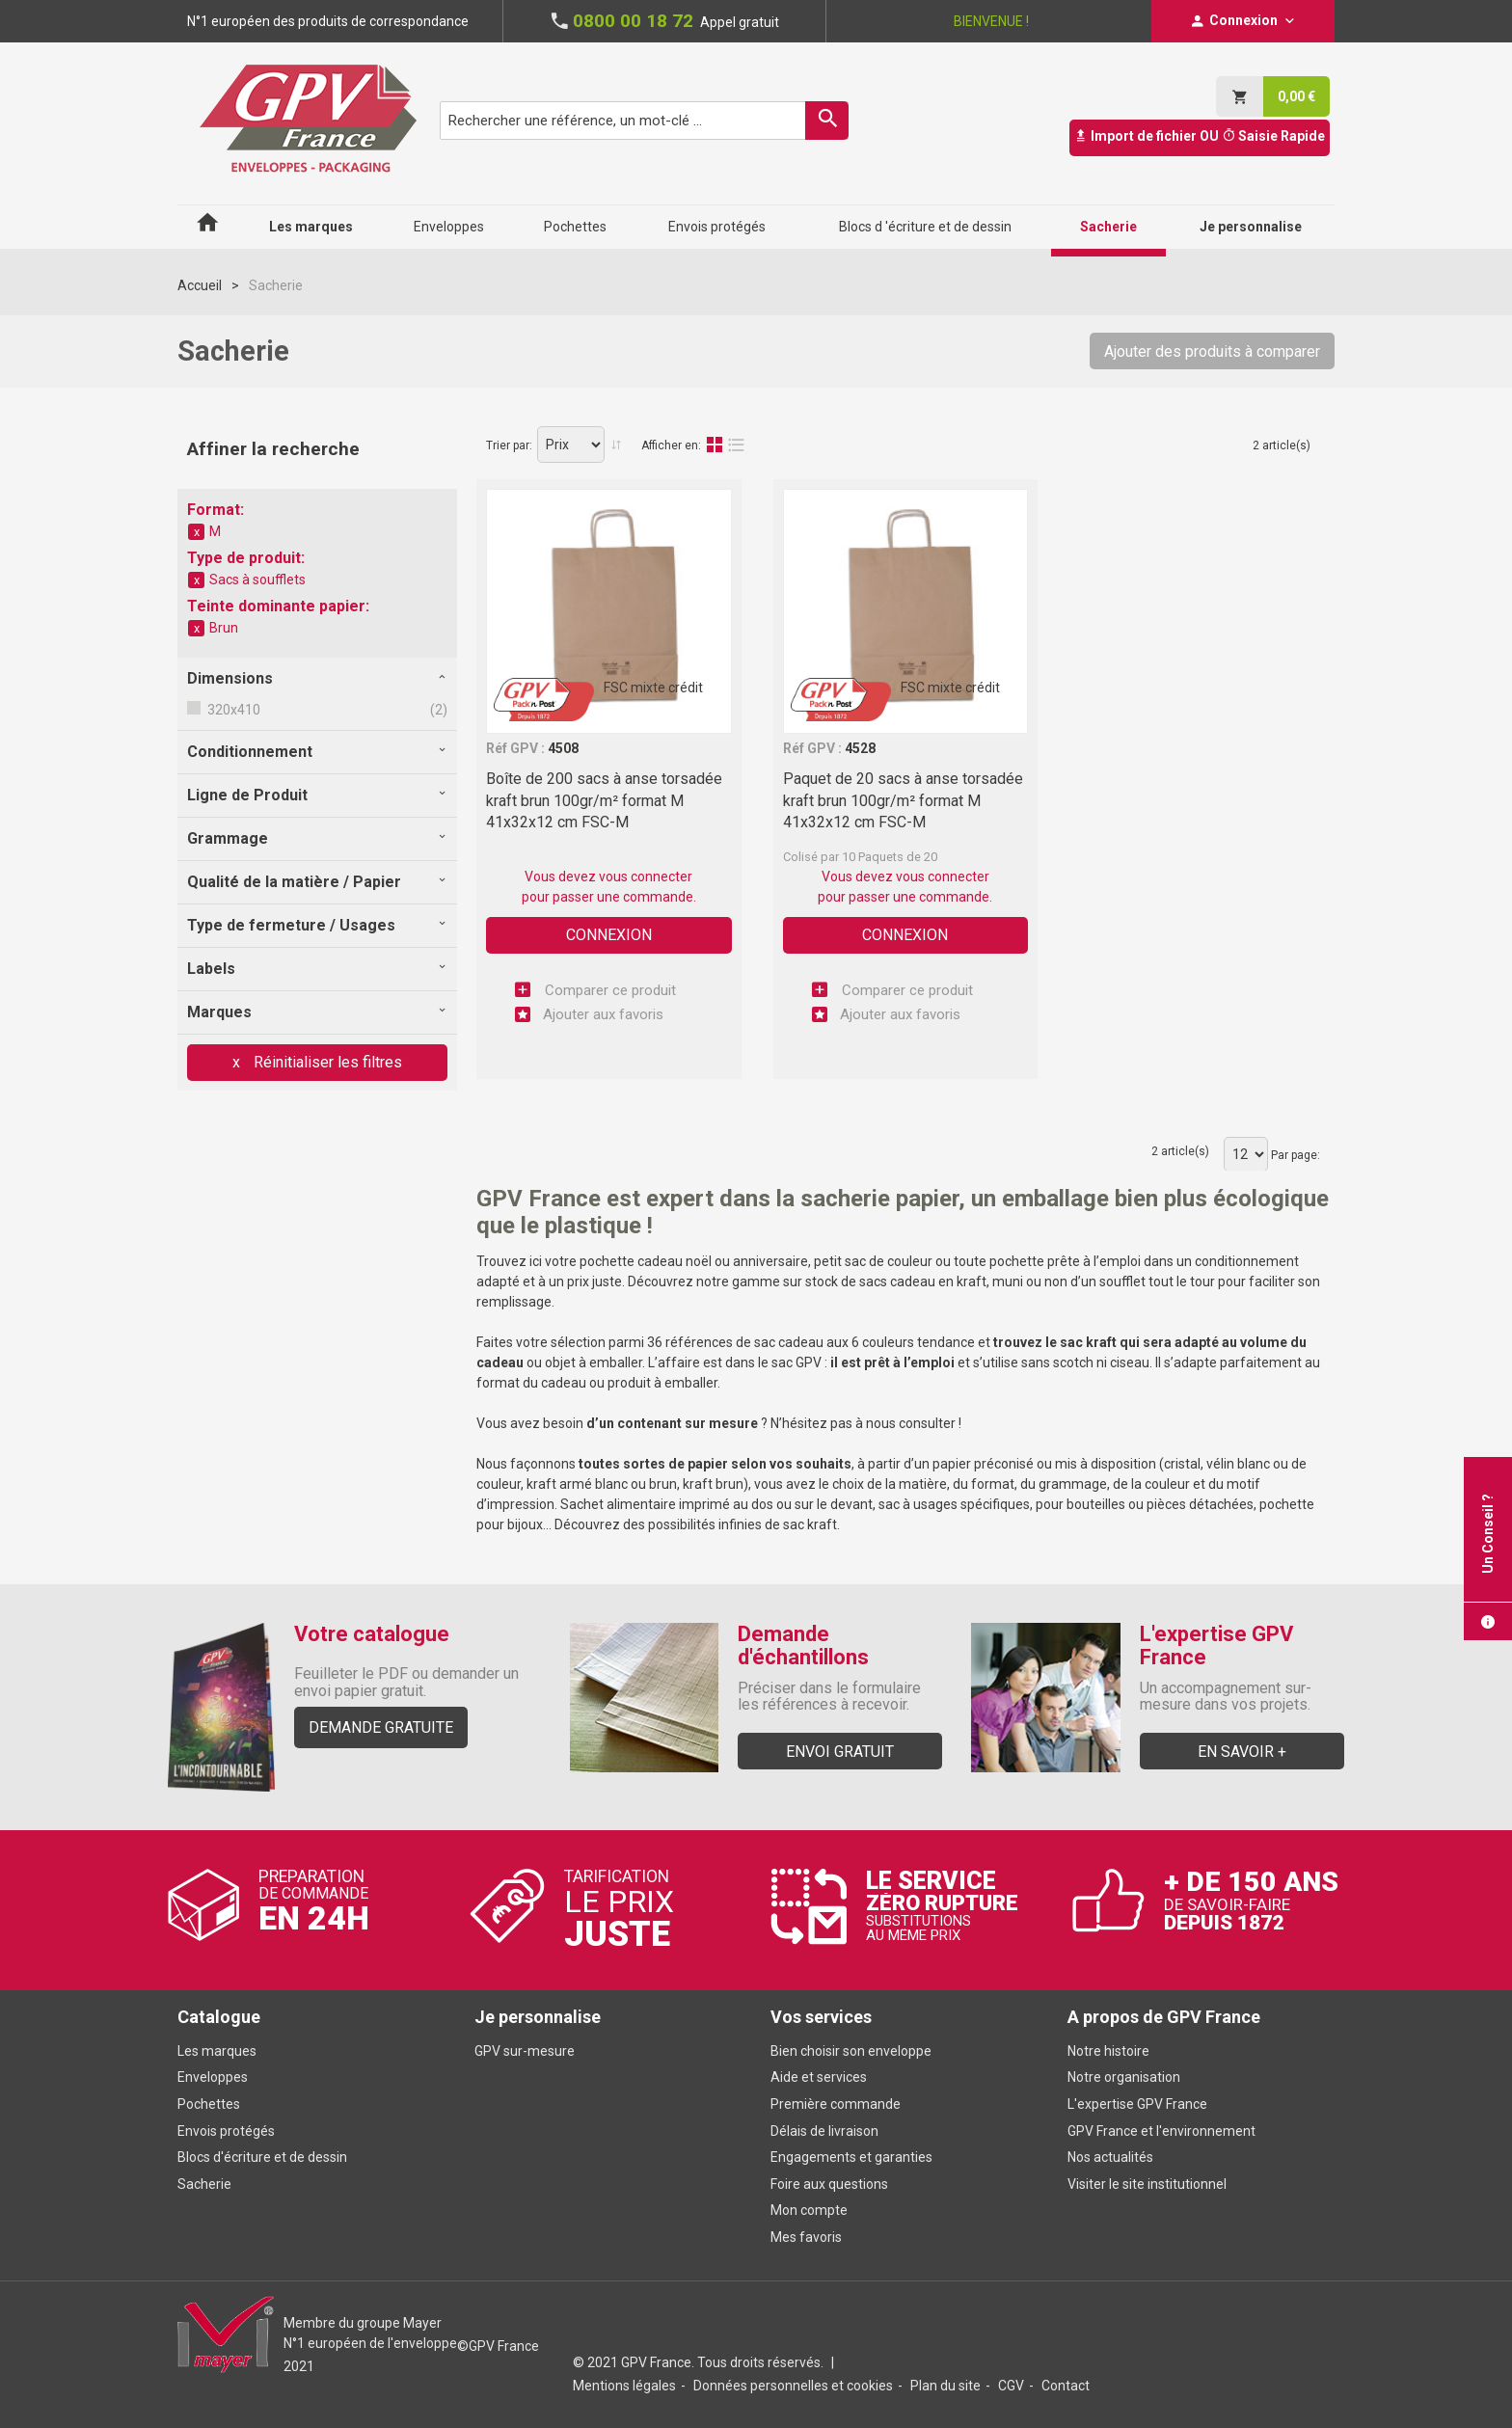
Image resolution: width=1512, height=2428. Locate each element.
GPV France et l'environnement (1161, 2131)
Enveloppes (212, 2077)
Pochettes (208, 2104)
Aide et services (818, 2077)
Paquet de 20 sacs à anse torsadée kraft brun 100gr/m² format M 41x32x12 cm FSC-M (903, 800)
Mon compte (809, 2210)
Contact (1065, 2385)
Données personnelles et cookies (793, 2385)
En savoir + (1242, 1751)
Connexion (609, 935)
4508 (563, 748)
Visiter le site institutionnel (1147, 2184)
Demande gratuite (381, 1727)
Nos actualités (1110, 2157)
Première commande (835, 2104)
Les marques (216, 2051)
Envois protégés (226, 2131)
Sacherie (204, 2184)
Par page (1294, 1155)
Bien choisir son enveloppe (851, 2051)
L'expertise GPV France (1137, 2104)
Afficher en (669, 445)
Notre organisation (1123, 2077)
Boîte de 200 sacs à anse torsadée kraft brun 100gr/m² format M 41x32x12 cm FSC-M (604, 800)
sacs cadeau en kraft (922, 1281)
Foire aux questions (829, 2184)
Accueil (199, 285)
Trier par (507, 445)
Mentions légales (624, 2385)
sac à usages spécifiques (954, 1504)
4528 (860, 748)
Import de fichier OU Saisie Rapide (1199, 136)
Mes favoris (806, 2237)
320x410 (232, 709)
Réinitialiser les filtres (326, 1062)
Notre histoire (1108, 2051)
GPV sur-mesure (524, 2051)
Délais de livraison (825, 2131)
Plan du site (945, 2385)
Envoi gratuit (840, 1751)
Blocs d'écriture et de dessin (262, 2157)
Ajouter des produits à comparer (1212, 351)
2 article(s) (1281, 445)
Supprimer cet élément (196, 532)
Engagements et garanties (851, 2157)
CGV (1011, 2385)
